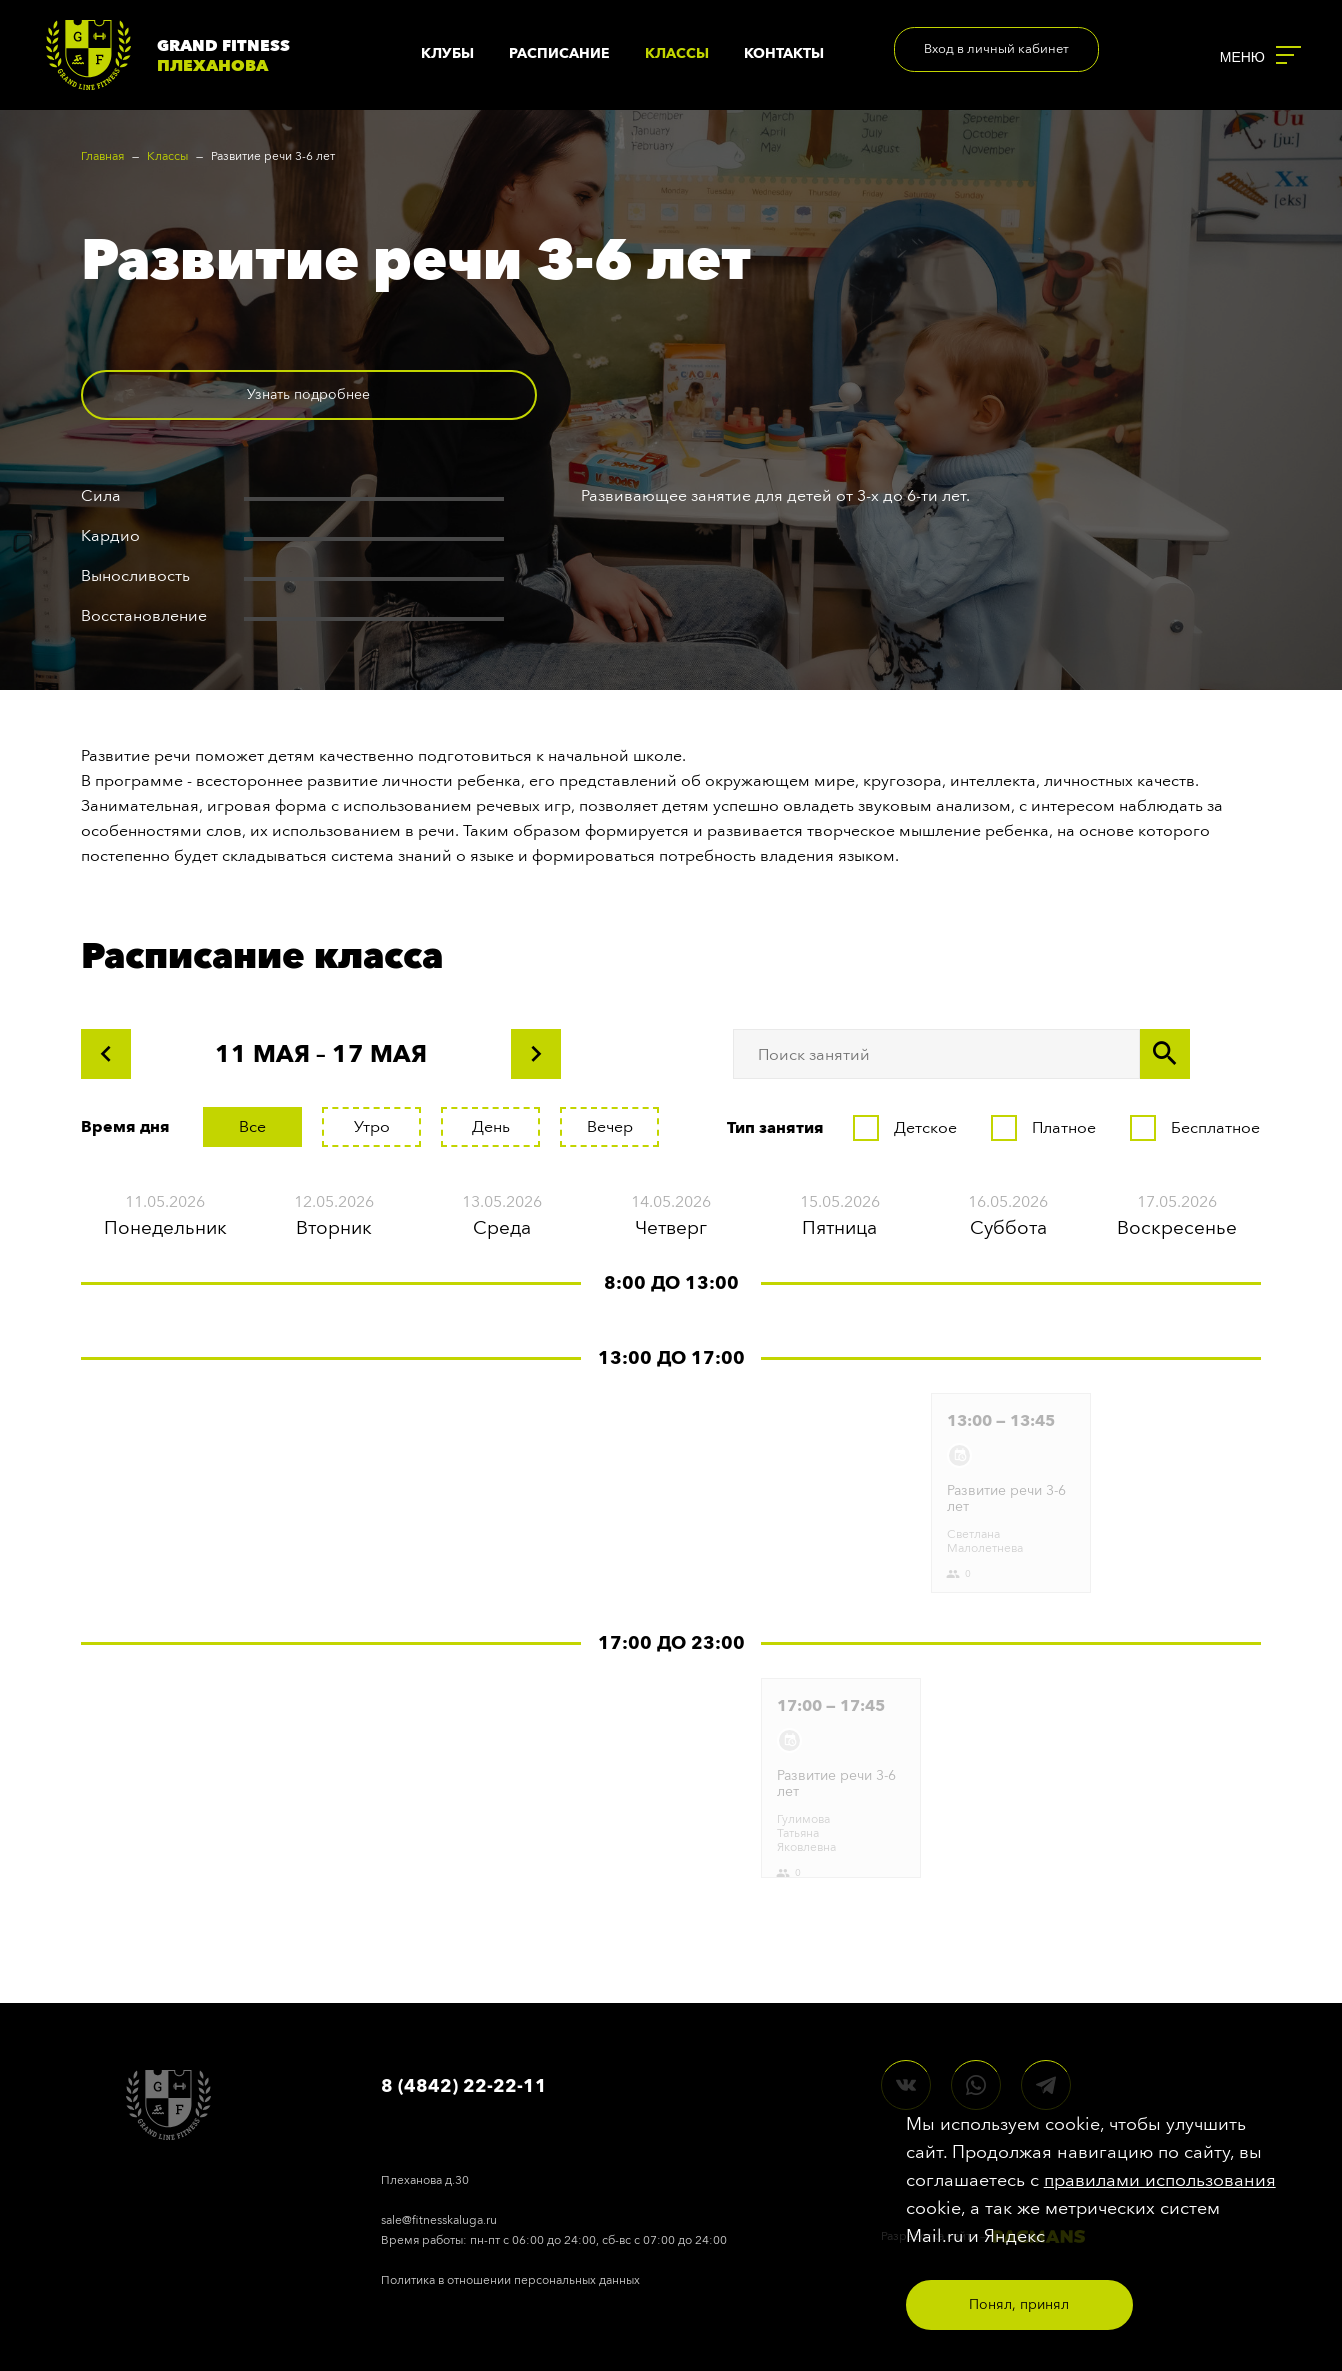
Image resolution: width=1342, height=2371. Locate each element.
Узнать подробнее (206, 394)
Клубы (447, 53)
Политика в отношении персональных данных (510, 2280)
